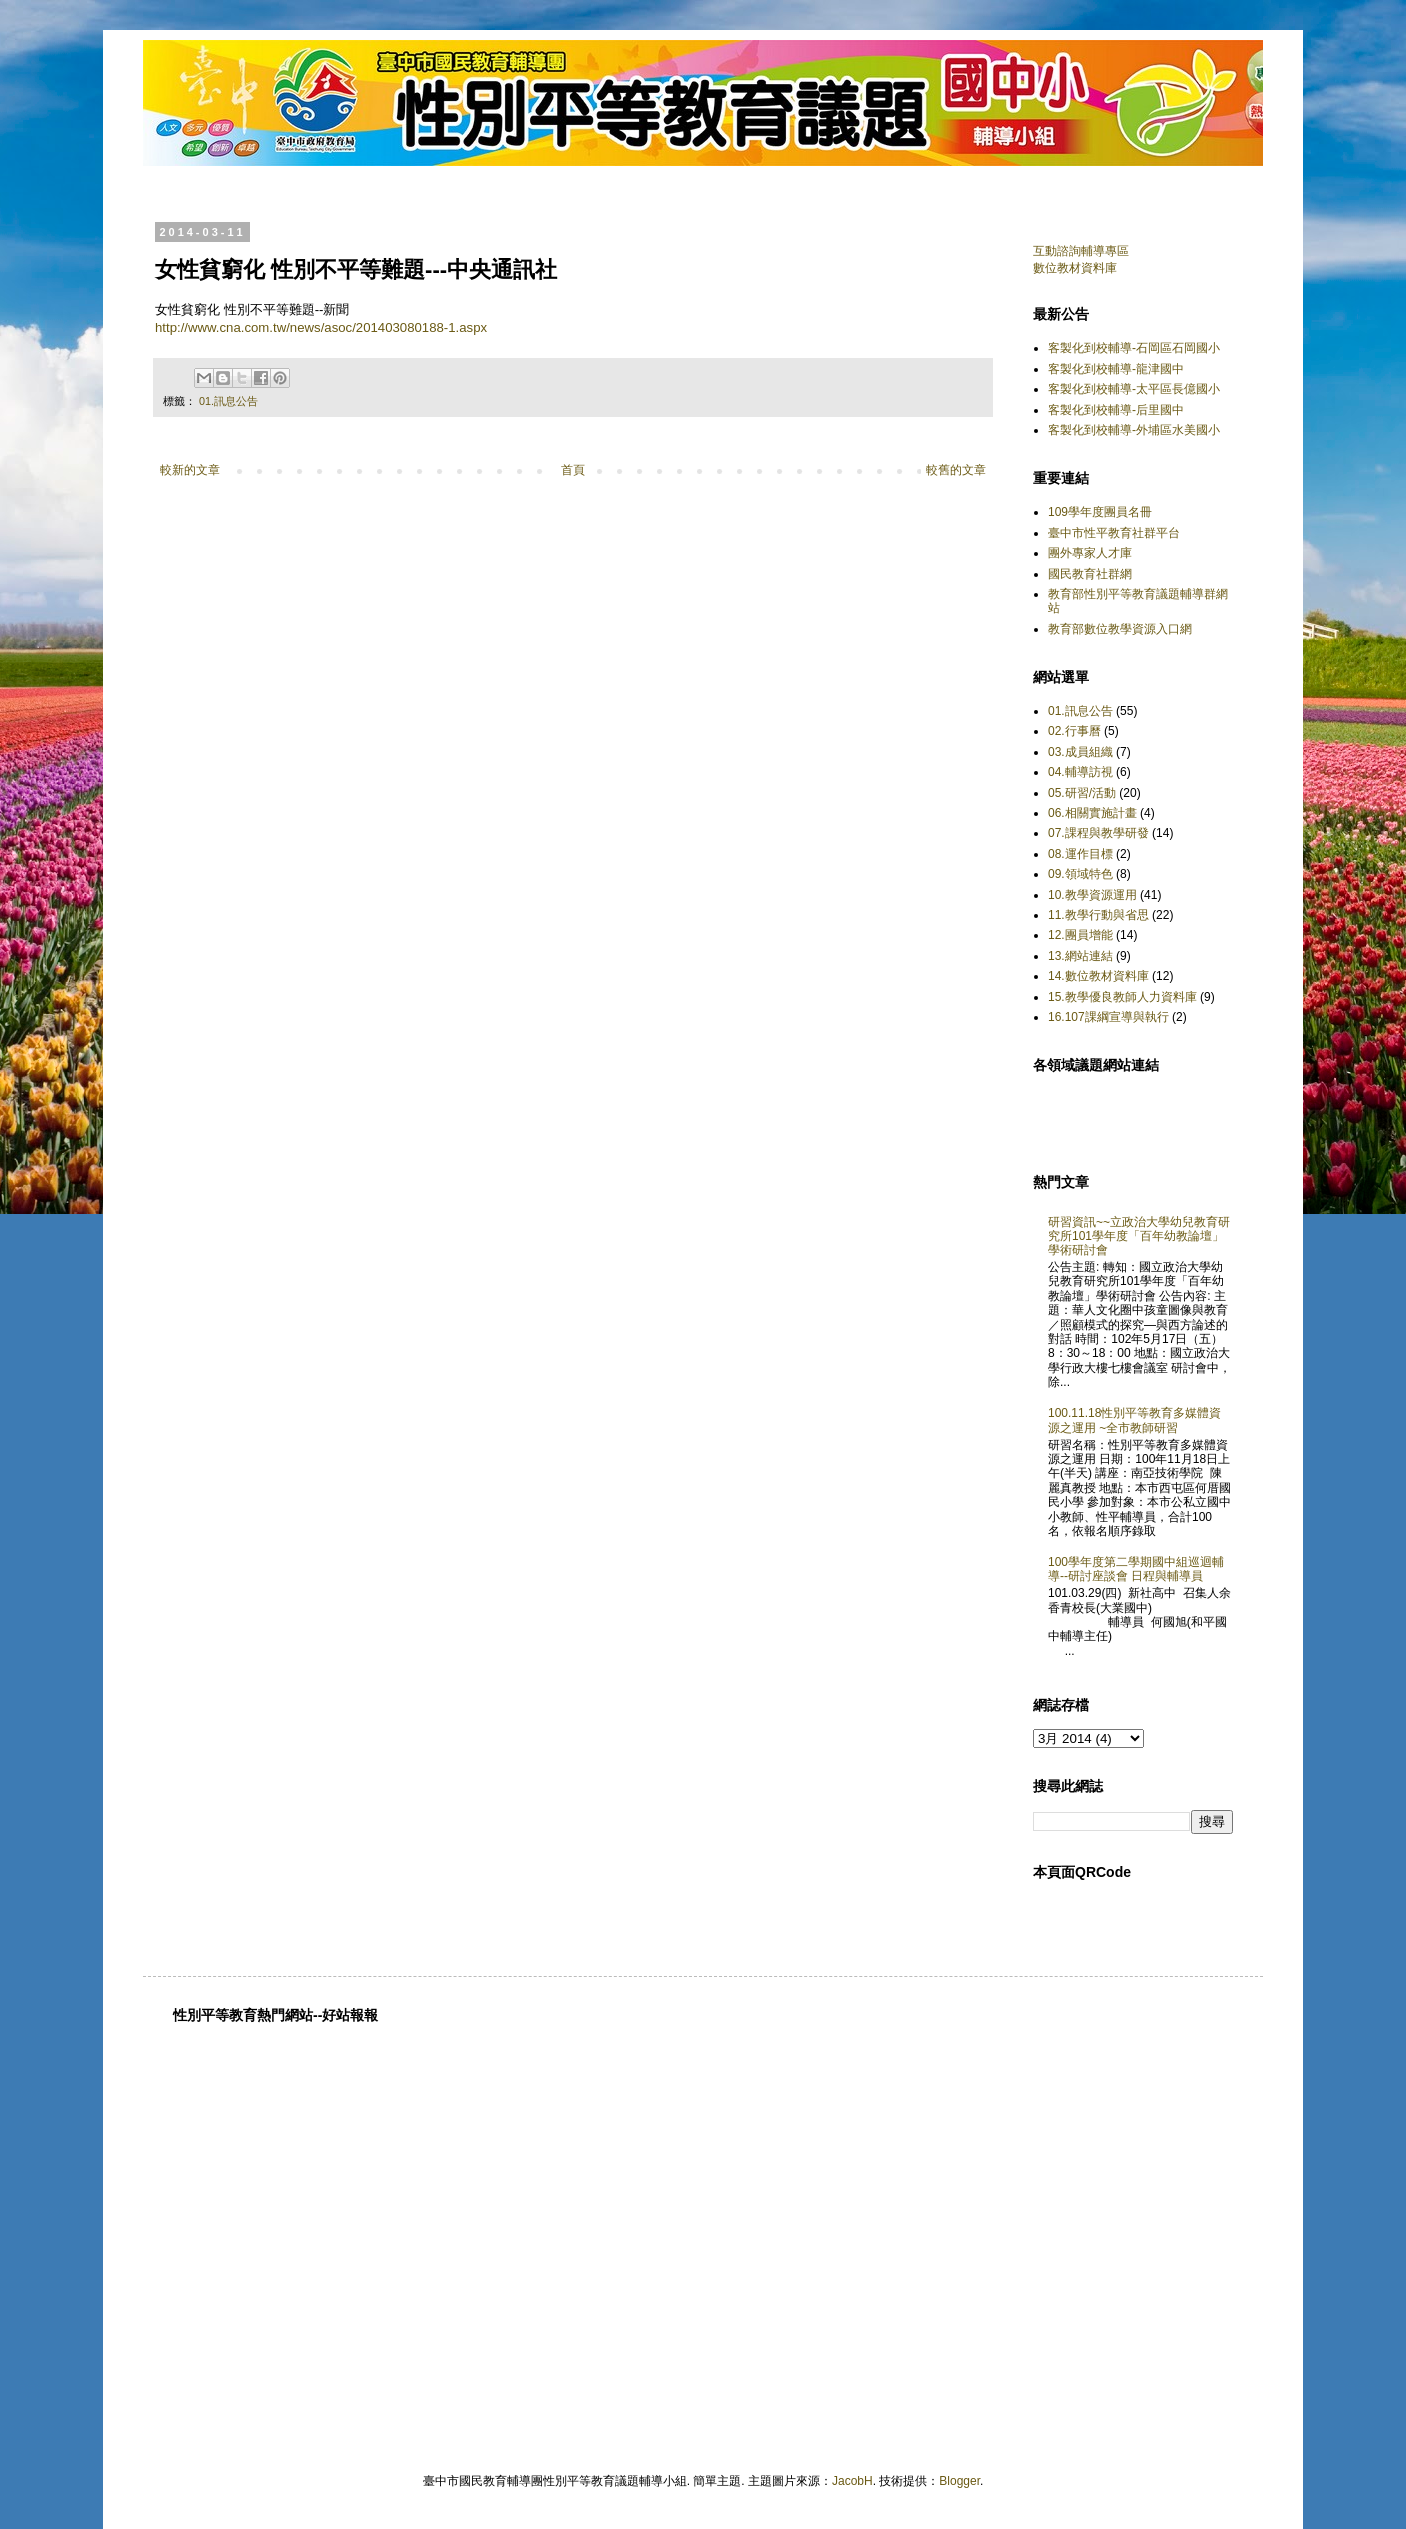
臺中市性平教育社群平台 (1114, 533)
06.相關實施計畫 (1092, 813)
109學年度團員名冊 (1100, 512)
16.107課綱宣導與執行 (1108, 1017)
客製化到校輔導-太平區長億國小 (1134, 389)
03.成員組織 (1080, 752)
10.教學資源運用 (1092, 895)
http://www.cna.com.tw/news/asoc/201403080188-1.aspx (321, 327)
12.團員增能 (1080, 935)
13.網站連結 (1080, 956)
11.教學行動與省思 (1098, 915)
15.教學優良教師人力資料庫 (1122, 997)
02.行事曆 (1074, 731)
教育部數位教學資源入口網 (1120, 629)
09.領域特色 (1080, 874)
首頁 (573, 470)
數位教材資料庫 (1075, 268)
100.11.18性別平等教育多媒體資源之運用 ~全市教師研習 (1134, 1420)
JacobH (852, 2481)
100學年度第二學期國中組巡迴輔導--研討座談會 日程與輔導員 (1136, 1569)
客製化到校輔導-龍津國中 (1116, 369)
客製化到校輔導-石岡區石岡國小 (1134, 348)
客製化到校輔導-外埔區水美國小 (1134, 430)
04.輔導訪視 (1080, 772)
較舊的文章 (956, 470)
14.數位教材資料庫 (1098, 976)
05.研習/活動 (1082, 793)
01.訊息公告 (228, 401)
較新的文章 (190, 470)
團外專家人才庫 (1090, 553)
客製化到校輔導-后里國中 (1116, 410)
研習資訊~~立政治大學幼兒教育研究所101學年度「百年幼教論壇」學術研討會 (1139, 1236)
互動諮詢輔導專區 (1081, 251)
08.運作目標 (1080, 854)
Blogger (959, 2481)
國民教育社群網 (1090, 574)
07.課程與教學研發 (1098, 833)
